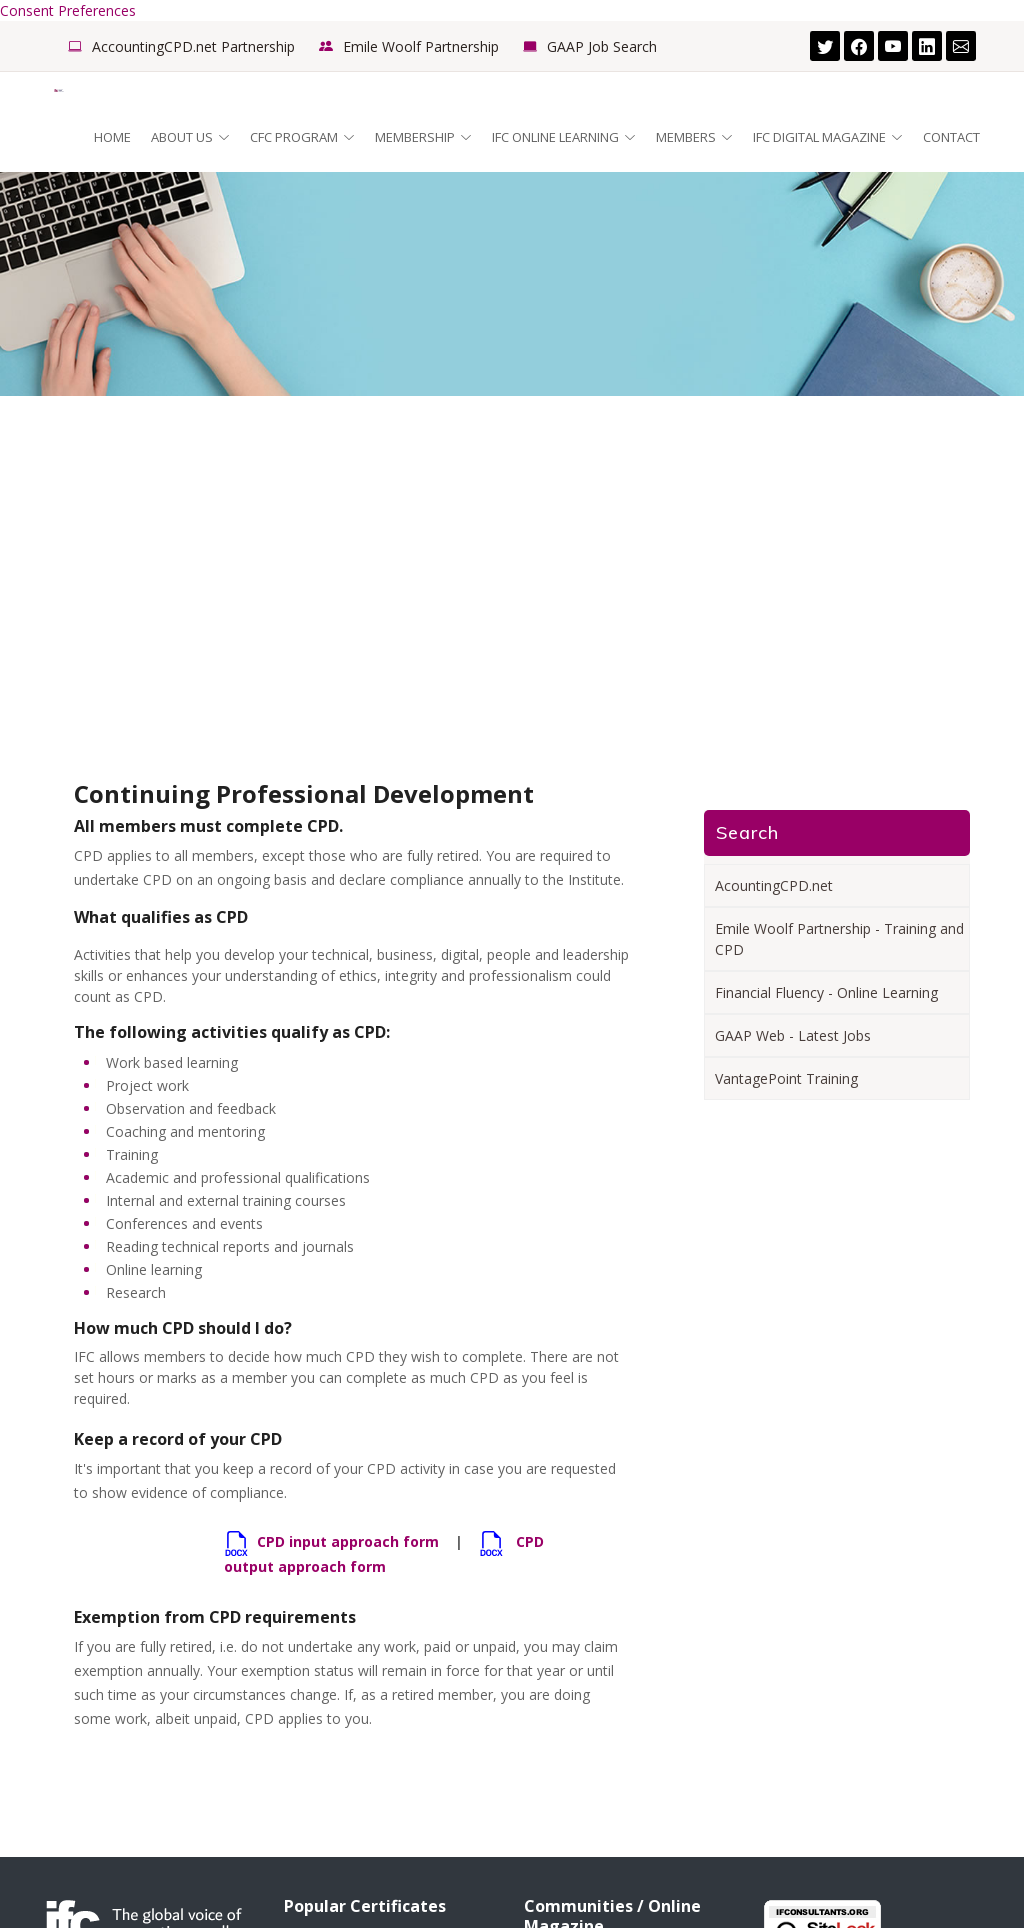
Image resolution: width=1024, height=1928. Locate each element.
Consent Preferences (68, 10)
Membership (423, 137)
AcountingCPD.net (774, 885)
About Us (190, 137)
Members (694, 137)
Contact (951, 137)
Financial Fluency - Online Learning (826, 992)
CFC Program (302, 137)
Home (112, 137)
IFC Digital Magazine (828, 137)
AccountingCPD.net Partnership (193, 46)
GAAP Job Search (602, 46)
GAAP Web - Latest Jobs (793, 1035)
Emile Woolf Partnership (421, 46)
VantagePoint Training (786, 1078)
